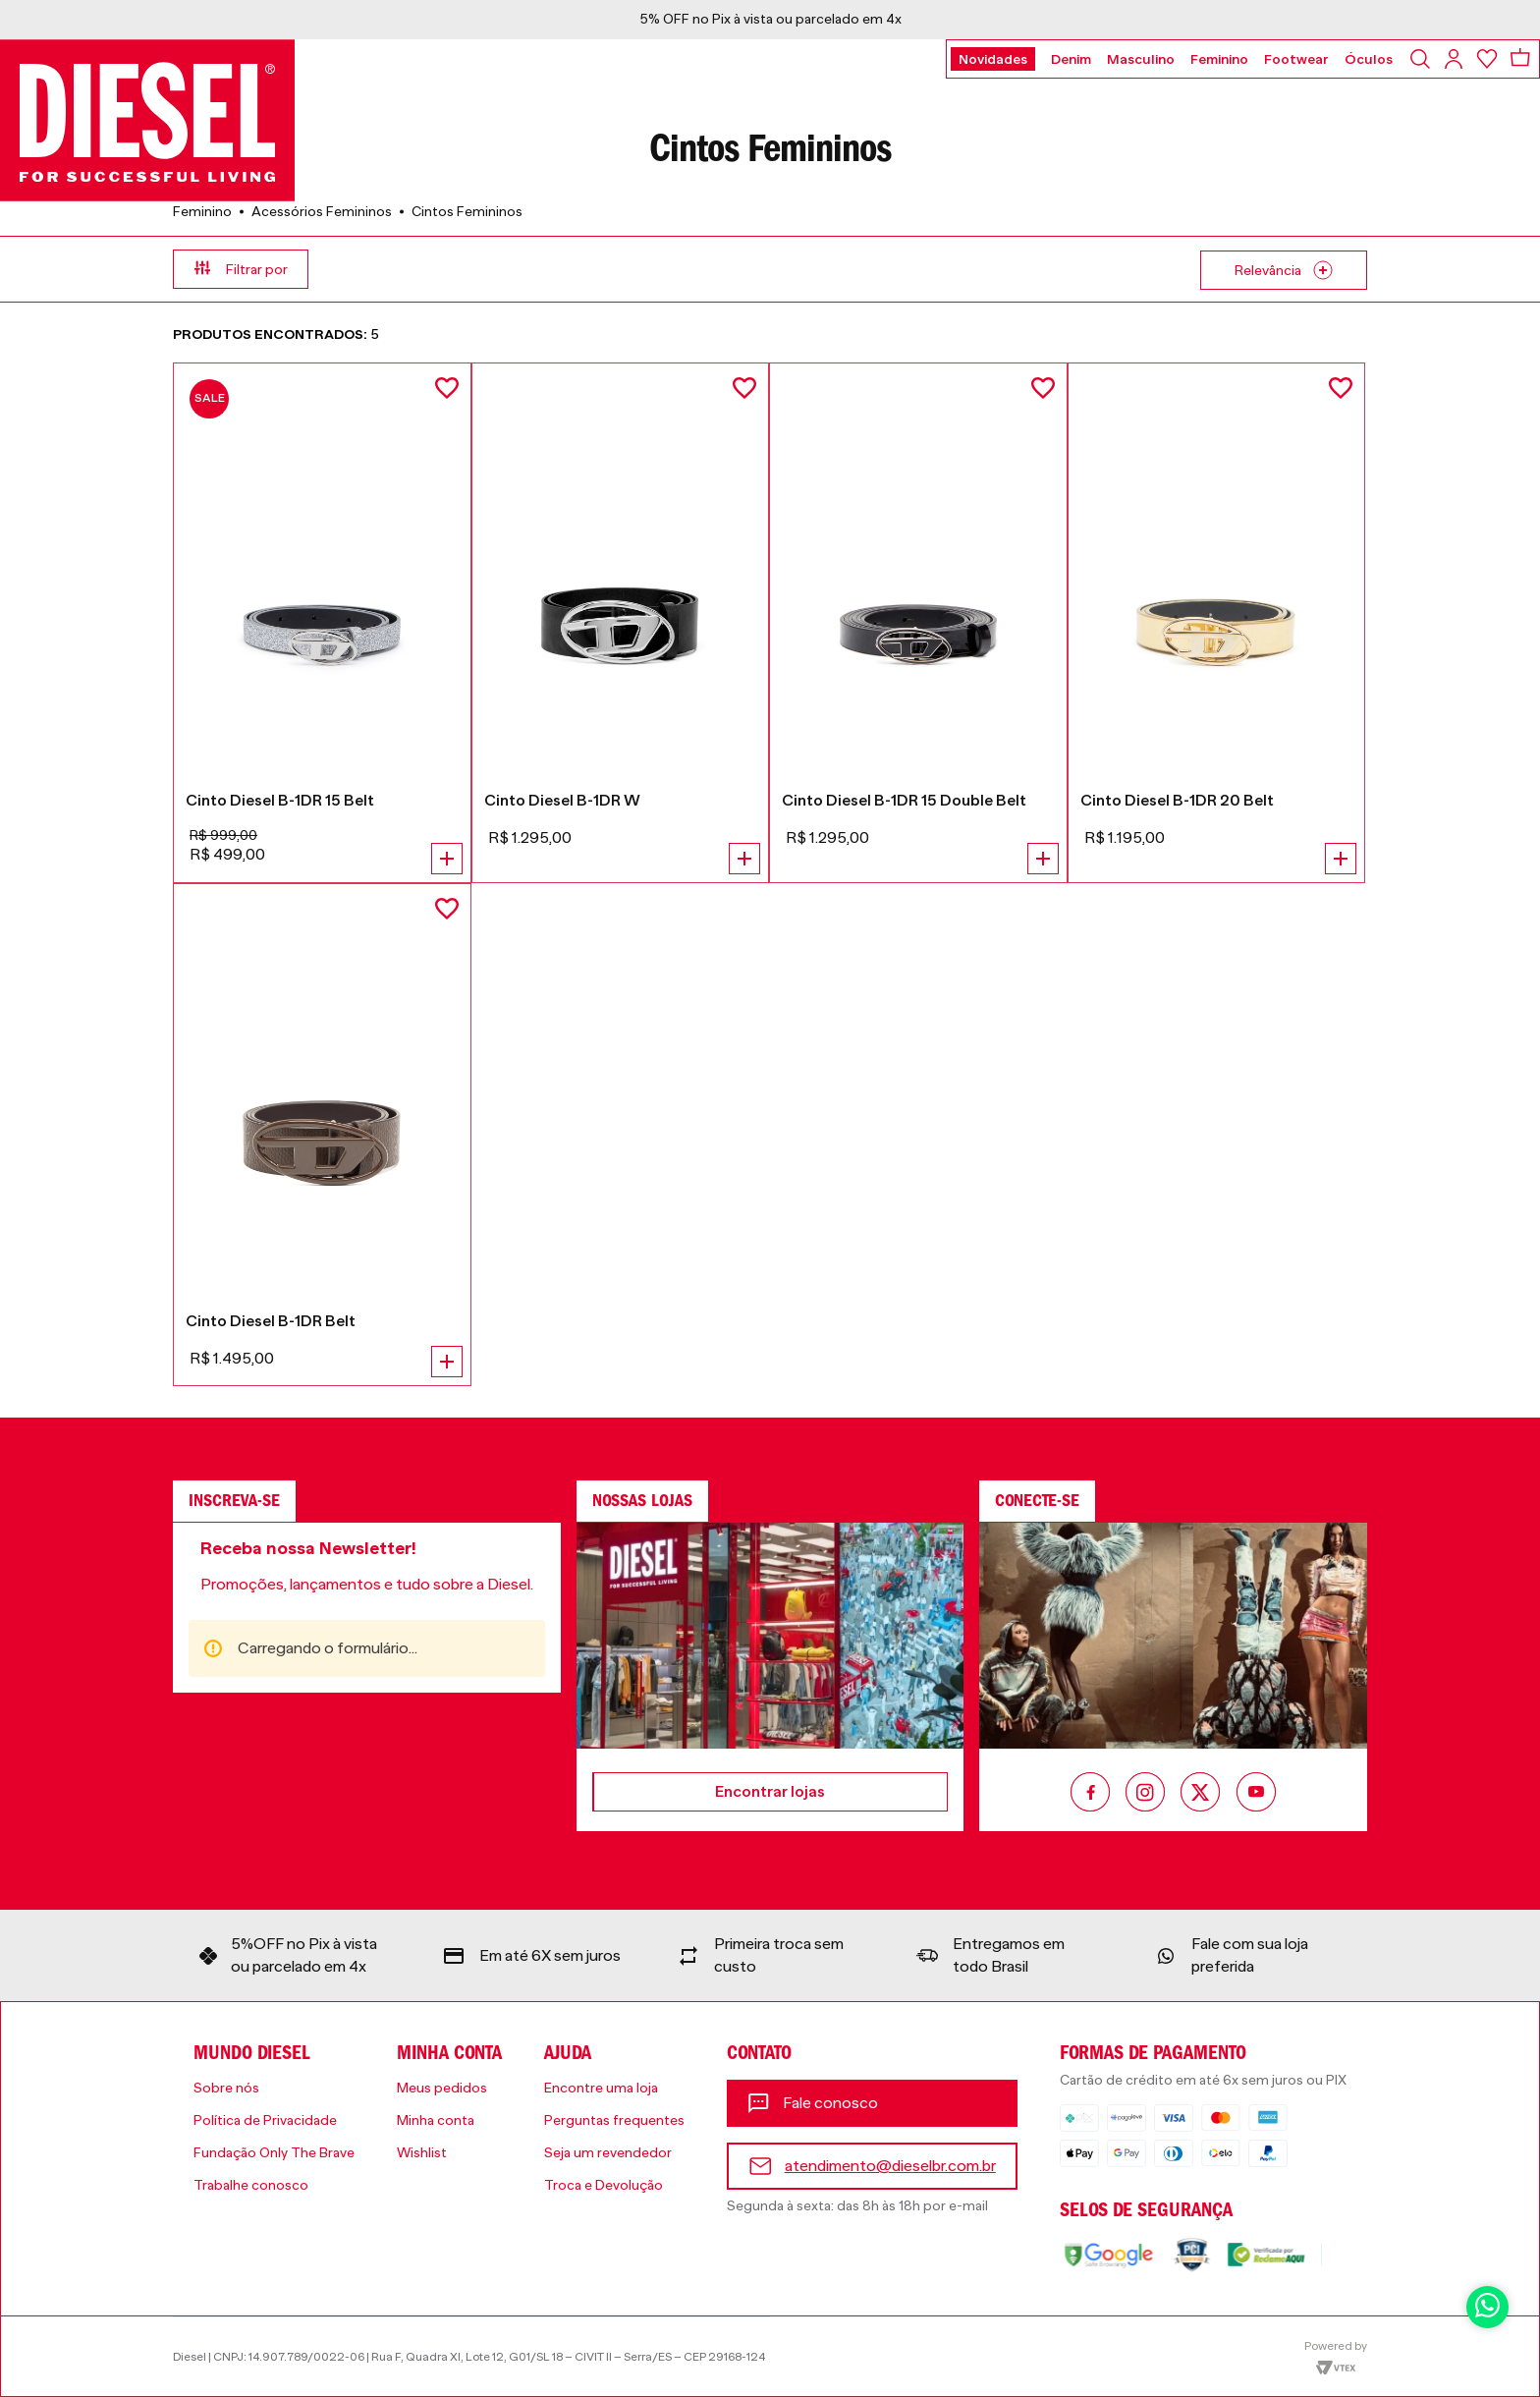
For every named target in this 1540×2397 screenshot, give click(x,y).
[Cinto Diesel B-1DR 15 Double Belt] (918, 622)
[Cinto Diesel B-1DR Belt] (322, 1135)
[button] (471, 269)
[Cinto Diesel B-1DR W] (620, 622)
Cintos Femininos (467, 211)
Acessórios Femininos (321, 211)
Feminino (202, 211)
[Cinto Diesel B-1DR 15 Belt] (322, 622)
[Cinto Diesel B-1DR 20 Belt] (1217, 622)
